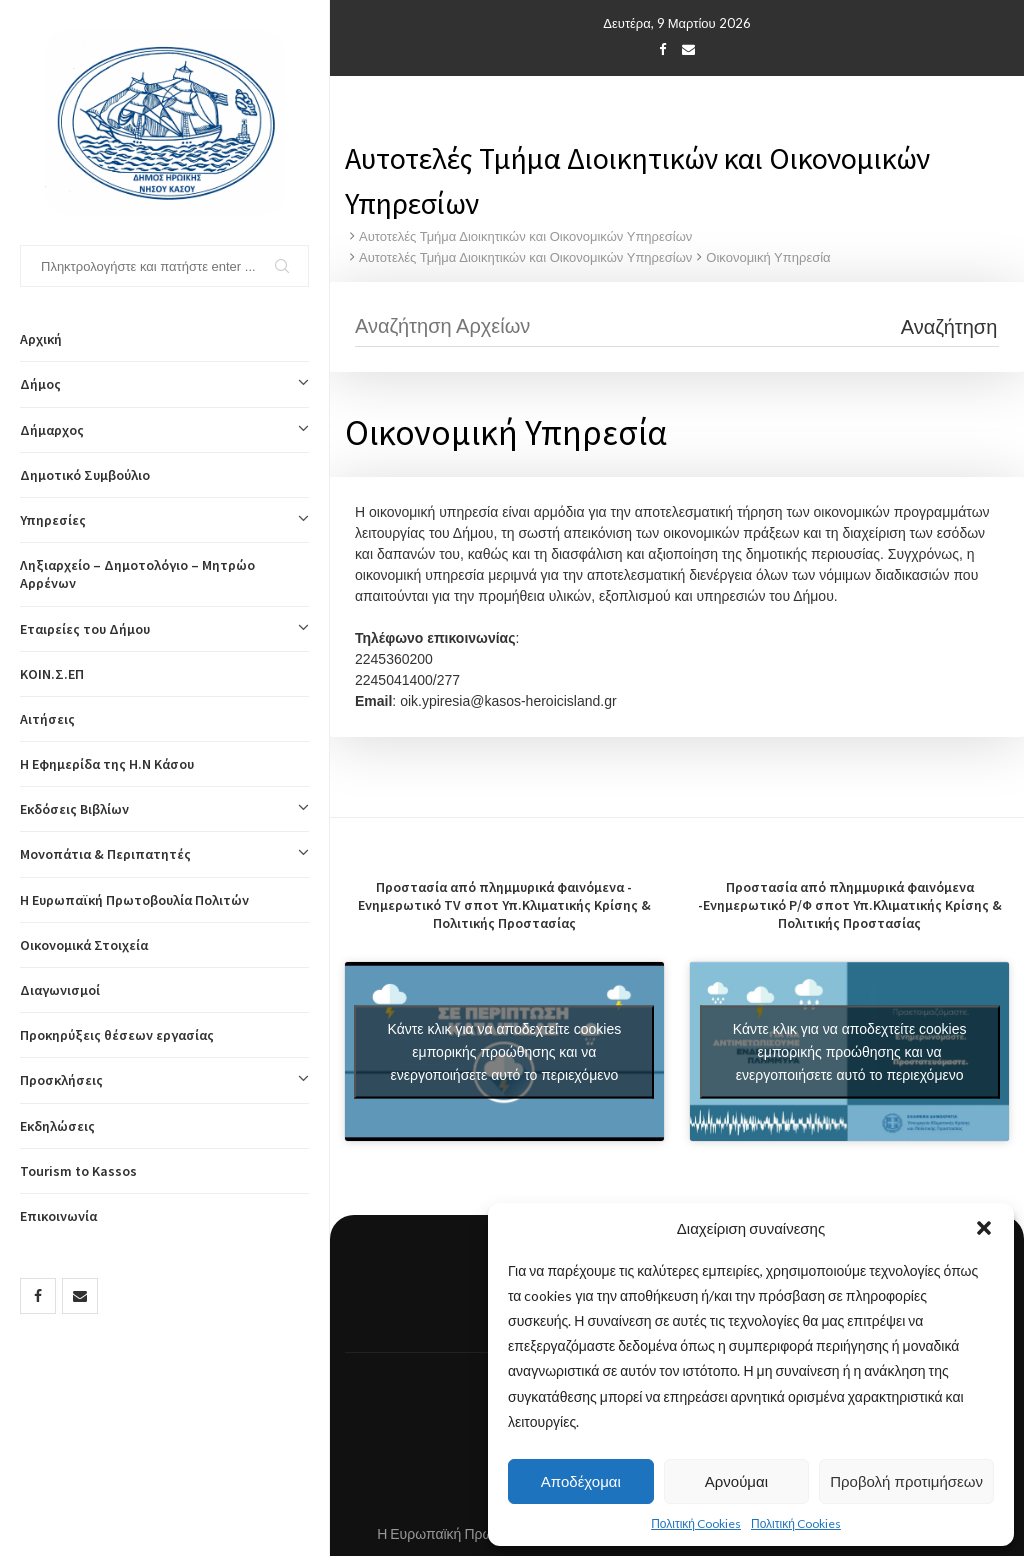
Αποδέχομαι (581, 1481)
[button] (984, 1228)
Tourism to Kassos (78, 1171)
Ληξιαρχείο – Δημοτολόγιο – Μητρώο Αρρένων (137, 574)
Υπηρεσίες (164, 520)
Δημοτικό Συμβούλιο (85, 475)
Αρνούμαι (736, 1481)
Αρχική (41, 339)
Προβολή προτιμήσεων (906, 1481)
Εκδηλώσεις (57, 1126)
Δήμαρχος (164, 430)
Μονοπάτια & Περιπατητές (164, 854)
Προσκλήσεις (164, 1080)
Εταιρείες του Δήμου (164, 629)
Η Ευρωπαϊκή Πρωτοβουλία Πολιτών (134, 900)
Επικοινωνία (58, 1216)
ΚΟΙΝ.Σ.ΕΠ (52, 674)
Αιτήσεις (47, 719)
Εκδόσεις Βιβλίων (164, 809)
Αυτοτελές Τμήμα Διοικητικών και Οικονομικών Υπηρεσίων (525, 236)
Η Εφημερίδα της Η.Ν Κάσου (107, 764)
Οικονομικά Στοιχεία (84, 945)
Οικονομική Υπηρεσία (768, 257)
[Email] (80, 1296)
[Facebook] (38, 1296)
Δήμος (164, 384)
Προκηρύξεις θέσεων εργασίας (117, 1035)
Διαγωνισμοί (60, 990)
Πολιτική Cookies (696, 1523)
